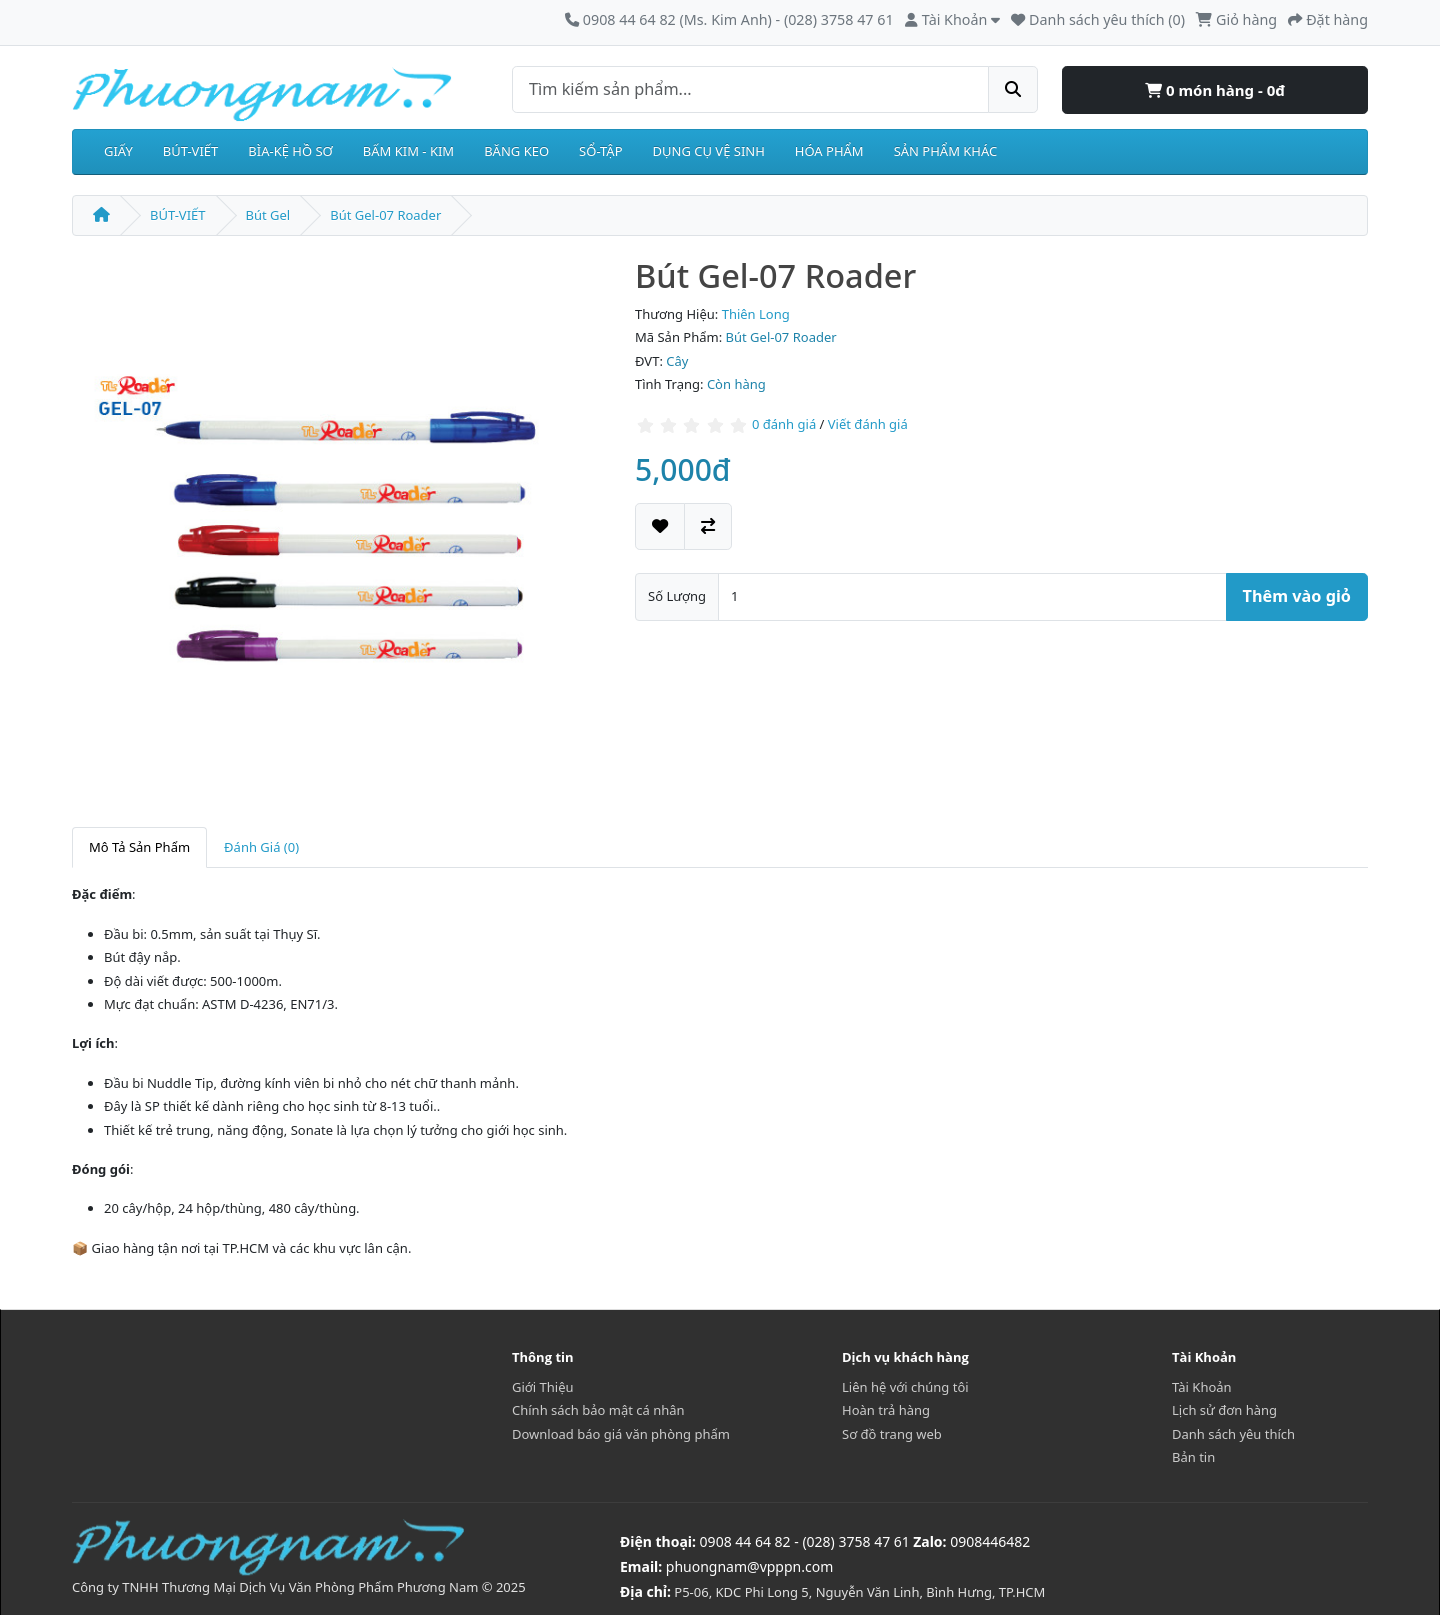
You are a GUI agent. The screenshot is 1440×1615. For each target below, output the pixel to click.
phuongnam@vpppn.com (749, 1566)
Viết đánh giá (868, 424)
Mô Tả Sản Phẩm (139, 847)
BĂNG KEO (516, 151)
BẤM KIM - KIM (408, 151)
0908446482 (990, 1541)
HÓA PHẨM (829, 151)
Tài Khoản (1202, 1387)
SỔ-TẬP (600, 151)
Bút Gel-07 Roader (385, 215)
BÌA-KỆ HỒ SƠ (290, 151)
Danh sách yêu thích (1233, 1434)
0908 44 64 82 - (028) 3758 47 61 (805, 1541)
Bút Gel (268, 215)
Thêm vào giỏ (1297, 596)
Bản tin (1193, 1457)
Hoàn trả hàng (886, 1410)
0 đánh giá (784, 424)
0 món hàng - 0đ (1215, 90)
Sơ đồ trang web (892, 1434)
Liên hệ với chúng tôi (905, 1387)
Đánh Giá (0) (261, 847)
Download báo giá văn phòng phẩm (621, 1434)
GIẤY (118, 151)
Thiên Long (756, 314)
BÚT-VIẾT (191, 151)
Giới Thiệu (543, 1387)
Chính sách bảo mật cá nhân (598, 1410)
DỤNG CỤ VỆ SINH (709, 151)
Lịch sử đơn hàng (1224, 1410)
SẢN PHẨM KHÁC (946, 151)
